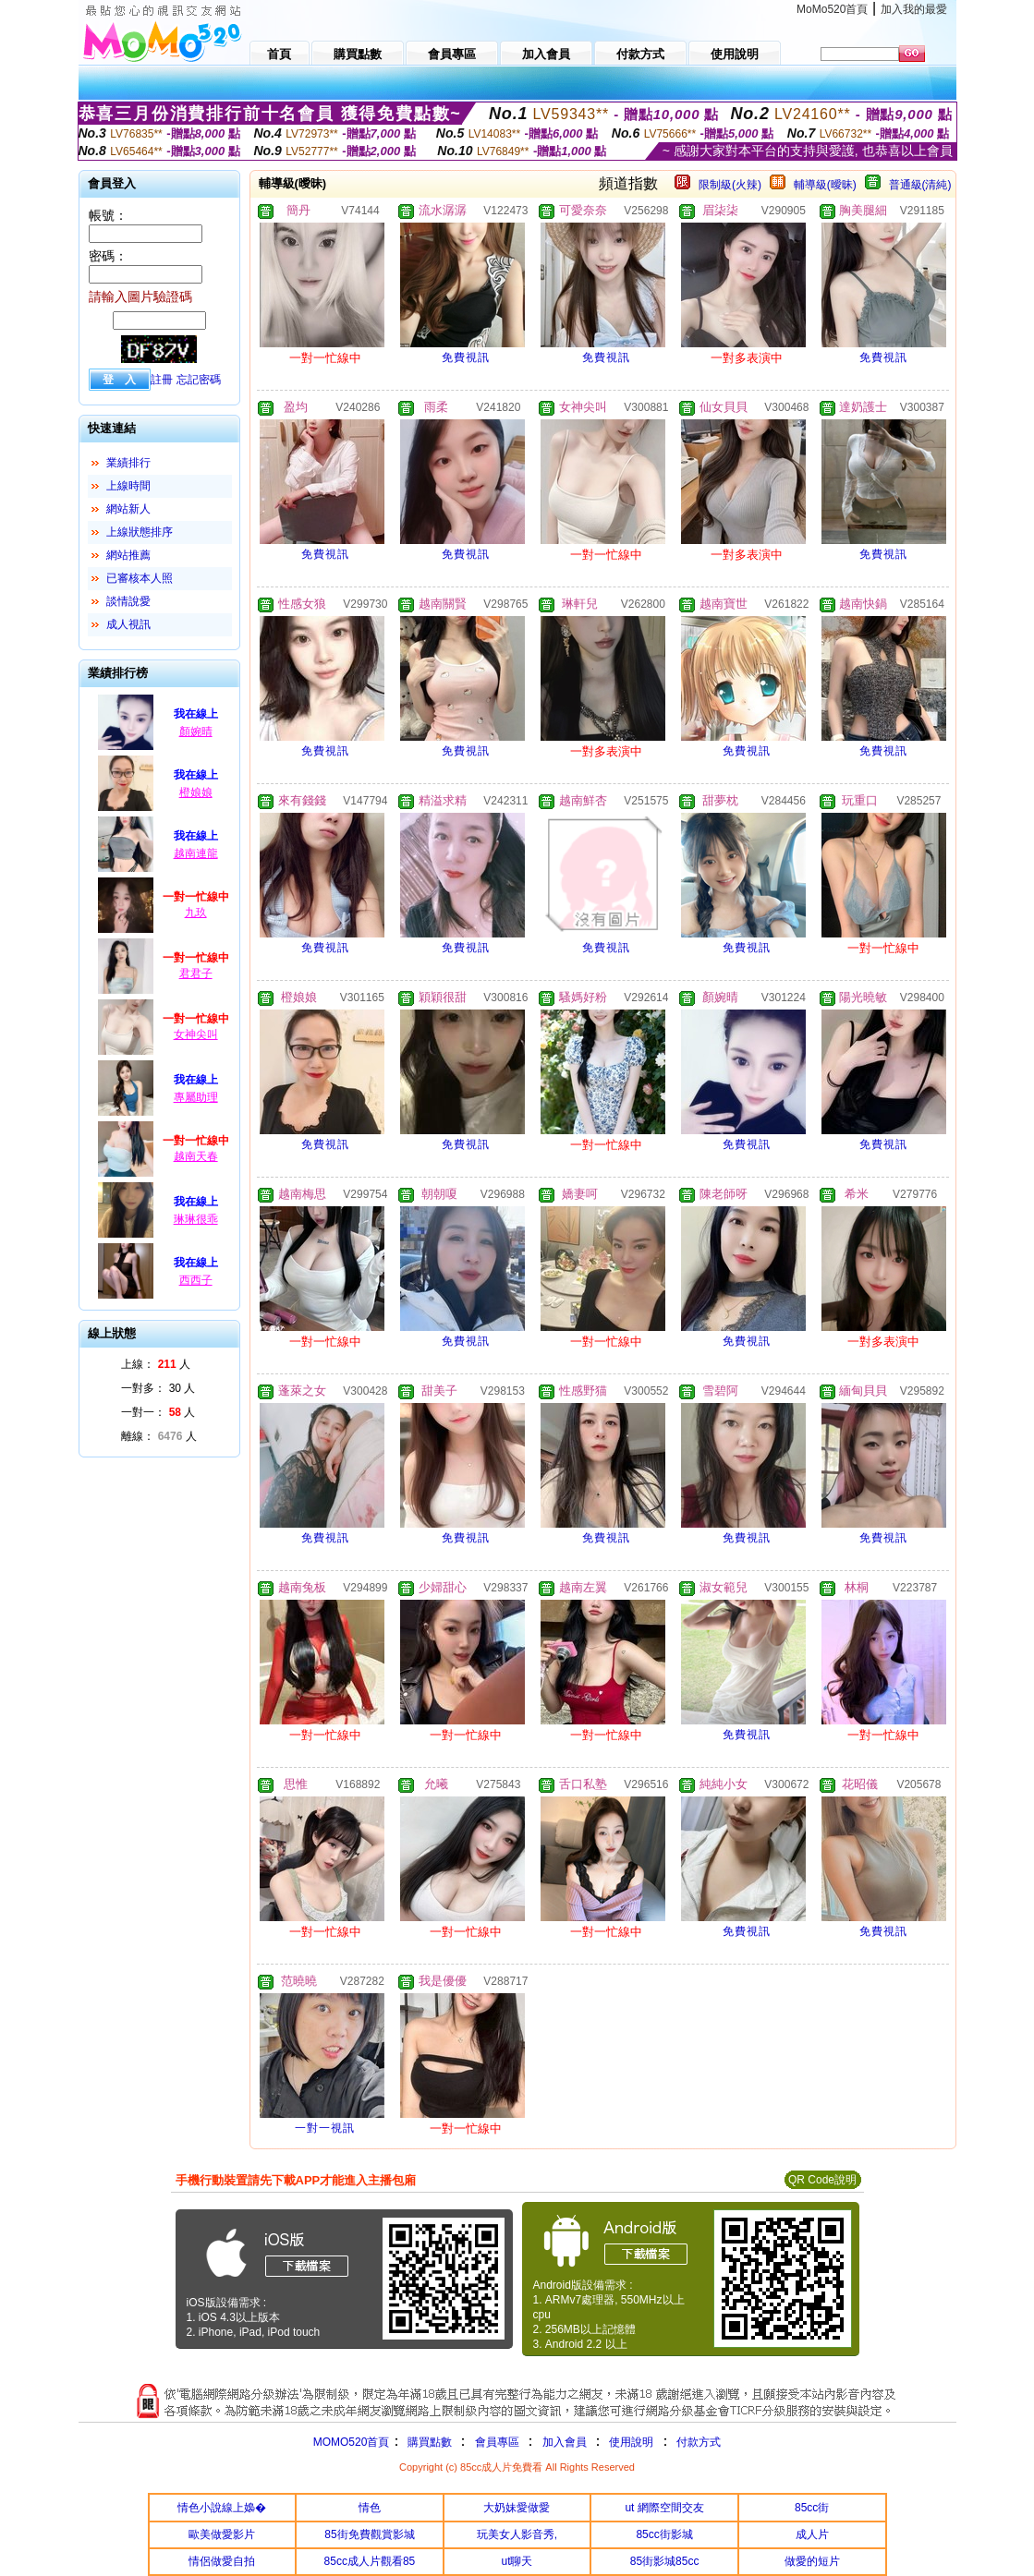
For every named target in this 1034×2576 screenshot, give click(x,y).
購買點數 (427, 2442)
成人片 (812, 2534)
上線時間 (128, 485)
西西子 (196, 1280)
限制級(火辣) (730, 184)
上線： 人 (155, 1364)
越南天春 (196, 1156)
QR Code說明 (822, 2179)
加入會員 (564, 2442)
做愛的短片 (812, 2561)
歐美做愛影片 (222, 2534)
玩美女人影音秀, (517, 2534)
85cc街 (812, 2507)
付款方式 (698, 2442)
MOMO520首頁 (351, 2442)
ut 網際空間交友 (664, 2507)
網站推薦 (128, 555)
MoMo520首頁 (832, 9)
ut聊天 (516, 2561)
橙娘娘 (196, 792)
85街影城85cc (664, 2561)
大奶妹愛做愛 (516, 2507)
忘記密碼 (198, 379)
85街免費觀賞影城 (369, 2534)
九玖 (196, 912)
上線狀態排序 (139, 532)
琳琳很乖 (196, 1219)
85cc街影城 (664, 2534)
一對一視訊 (325, 2128)
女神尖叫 (196, 1034)
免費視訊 (466, 357)
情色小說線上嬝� (221, 2507)
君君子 (196, 973)
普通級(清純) (920, 184)
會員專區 (497, 2442)
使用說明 (631, 2442)
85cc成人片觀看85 (370, 2561)
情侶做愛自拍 (222, 2561)
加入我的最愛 (914, 9)
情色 (370, 2507)
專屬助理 (196, 1097)
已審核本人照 (139, 578)
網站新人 (128, 508)
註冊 (162, 379)
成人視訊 (128, 624)
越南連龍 (196, 853)
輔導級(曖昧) (825, 184)
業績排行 (128, 462)
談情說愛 (128, 601)
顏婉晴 (196, 731)
